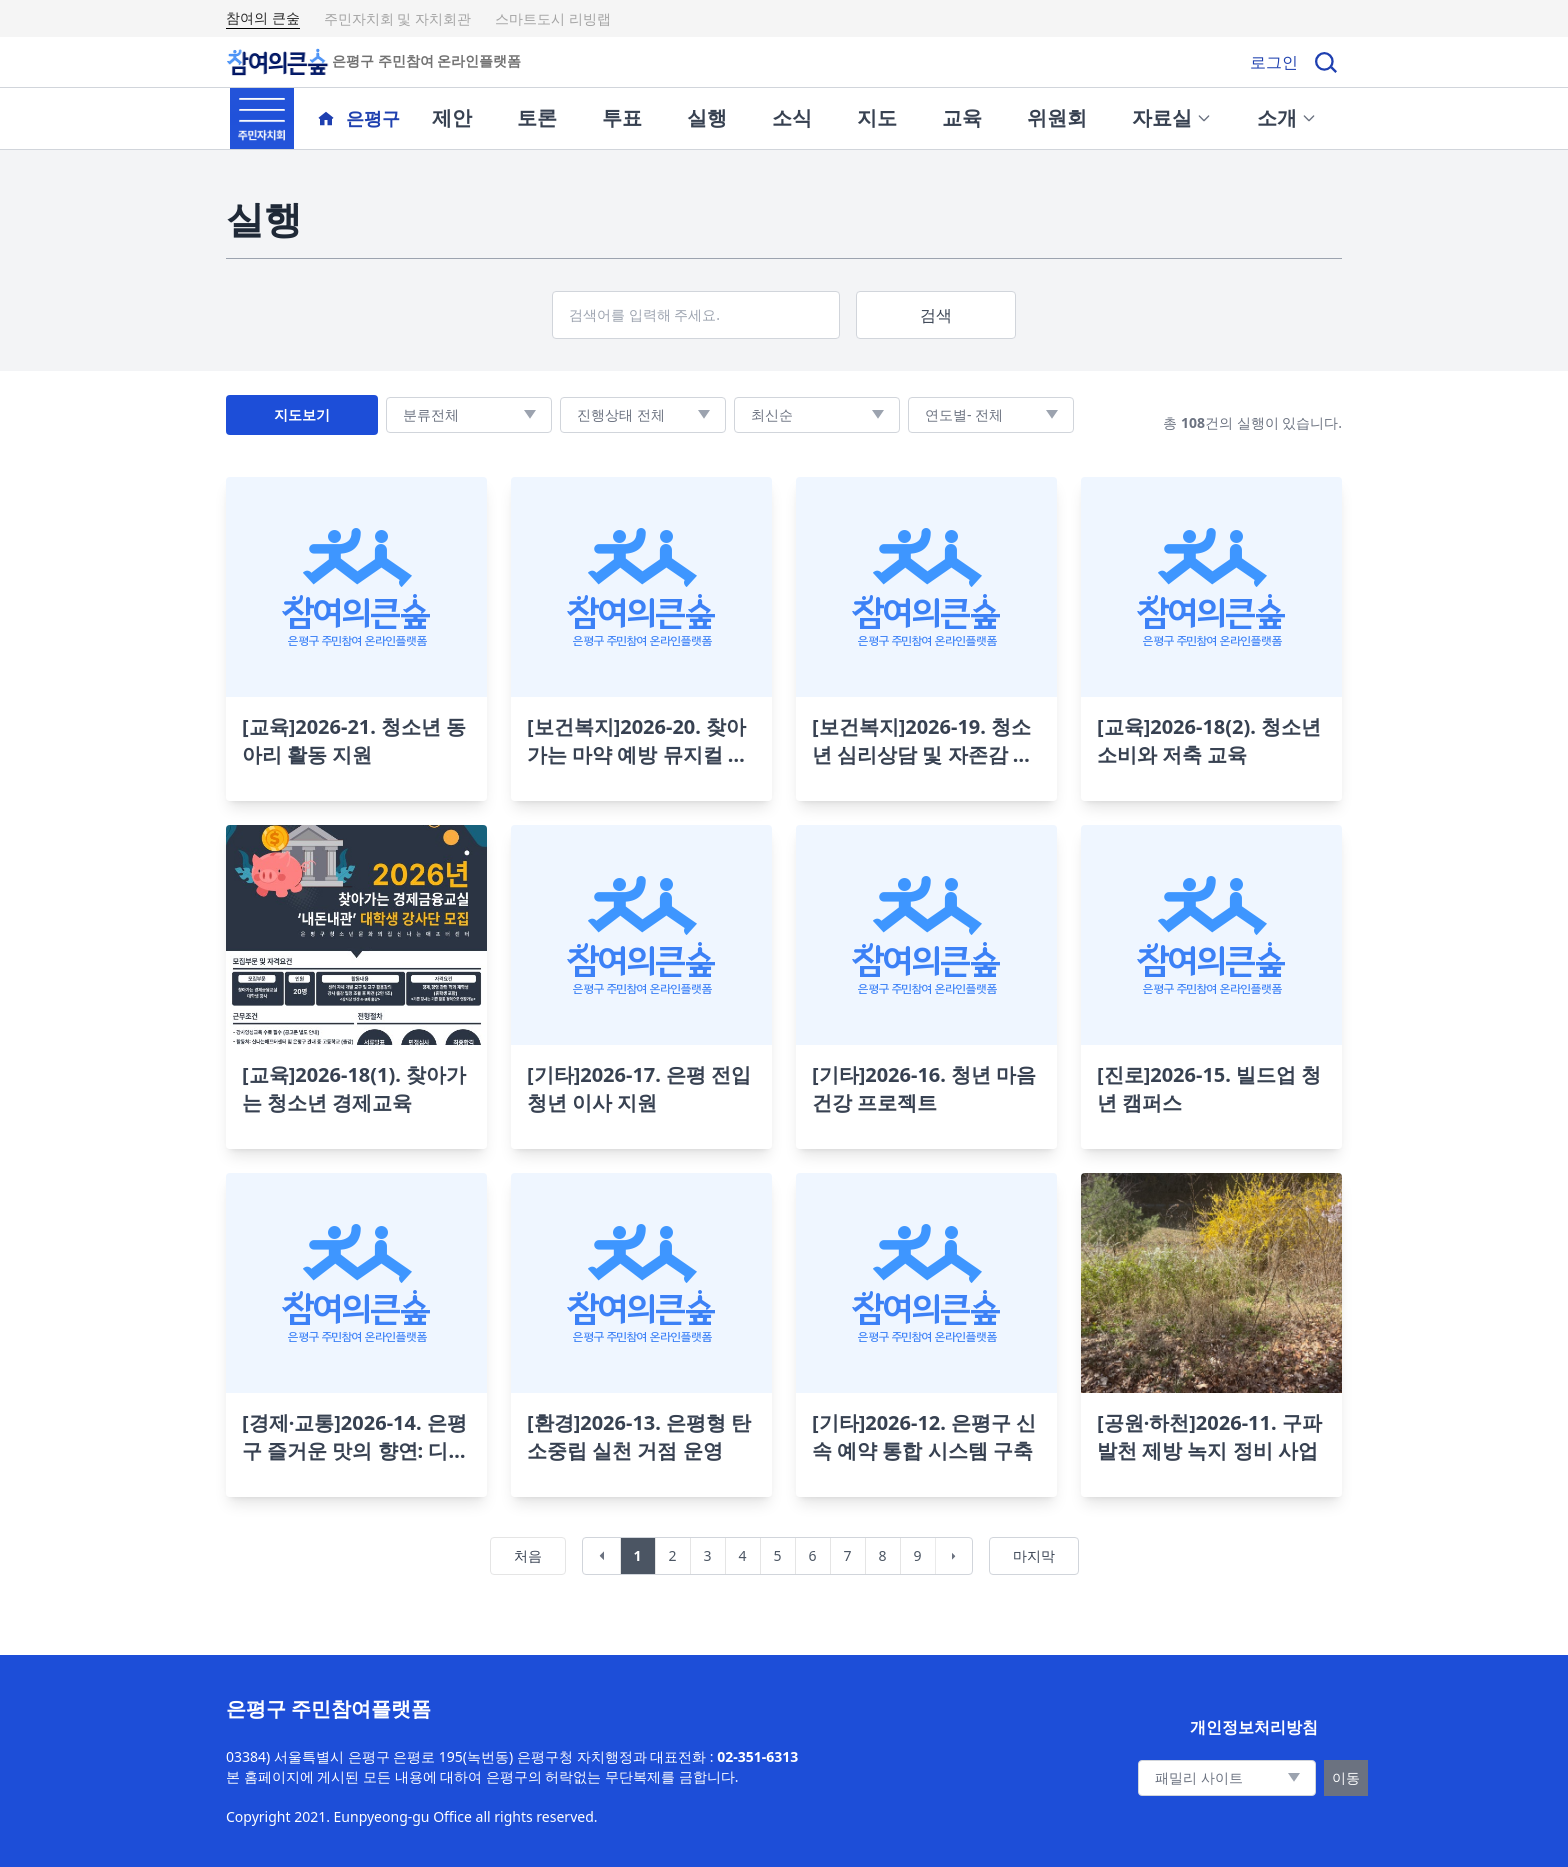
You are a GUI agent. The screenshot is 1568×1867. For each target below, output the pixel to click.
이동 (1346, 1777)
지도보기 (302, 414)
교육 (962, 117)
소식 (792, 117)
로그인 (1274, 62)
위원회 (1057, 117)
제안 (452, 117)
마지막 (1034, 1555)
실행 (707, 117)
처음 (528, 1555)
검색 (936, 315)
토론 (537, 117)
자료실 (1172, 117)
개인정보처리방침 (1254, 1727)
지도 (877, 117)
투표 (622, 117)
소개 (1287, 117)
